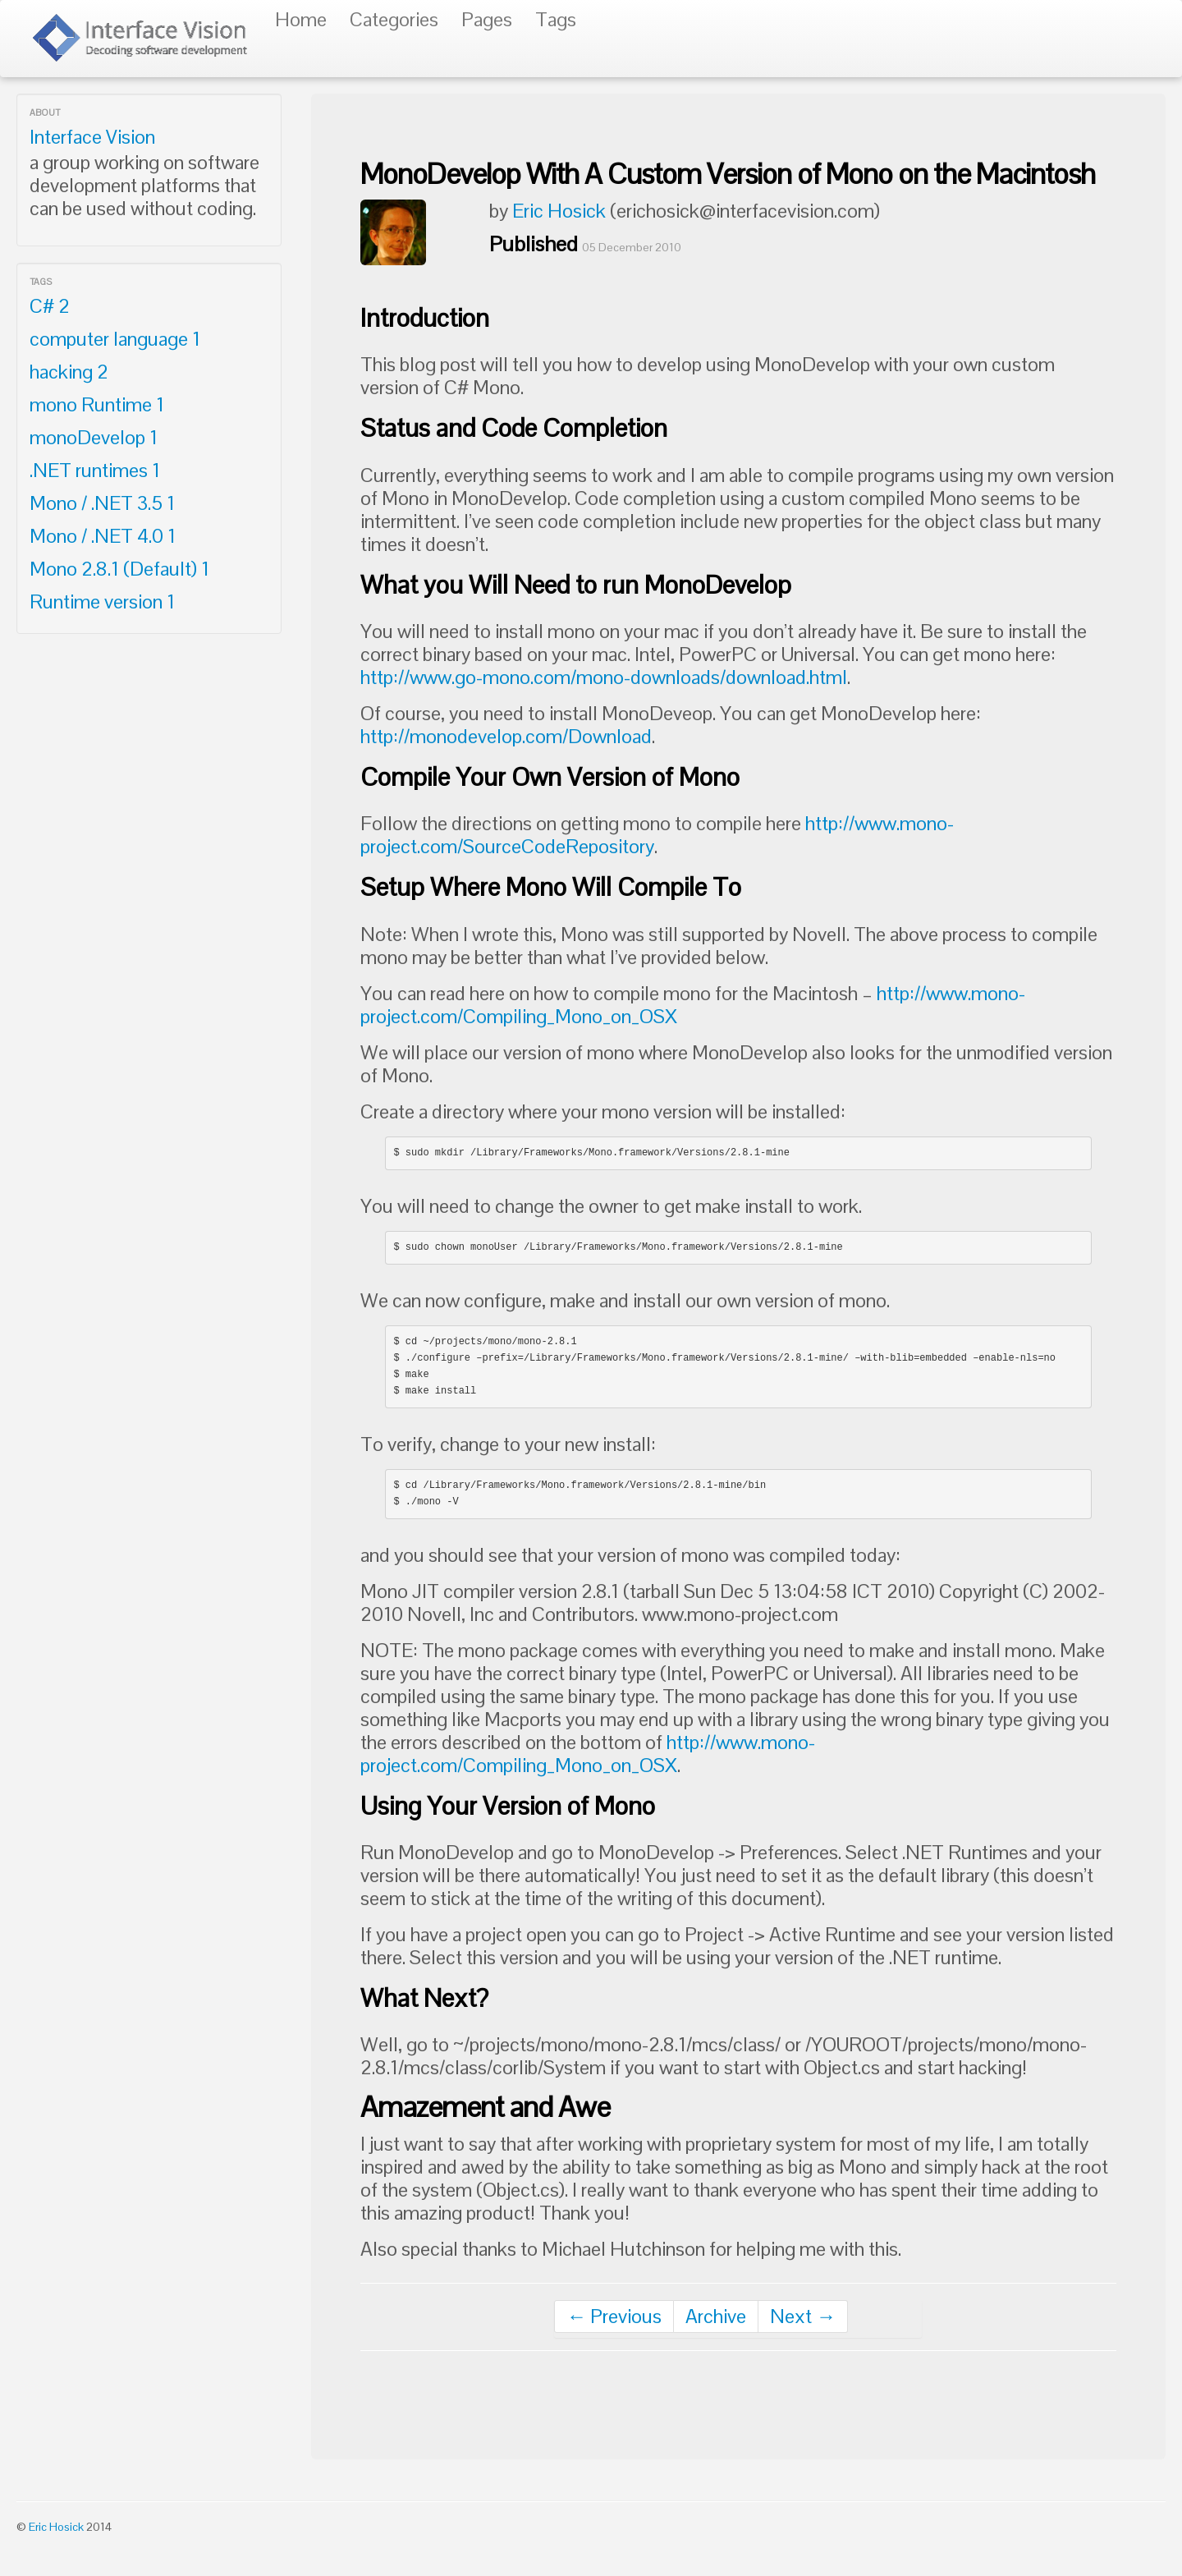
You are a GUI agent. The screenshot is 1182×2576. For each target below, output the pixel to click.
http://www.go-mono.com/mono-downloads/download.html (603, 677)
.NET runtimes (95, 470)
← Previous (614, 2316)
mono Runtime (97, 404)
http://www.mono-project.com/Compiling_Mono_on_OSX (587, 1753)
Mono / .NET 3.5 (102, 503)
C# (50, 306)
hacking (69, 371)
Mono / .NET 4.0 (103, 536)
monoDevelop (94, 437)
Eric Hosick (559, 210)
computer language (115, 338)
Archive (715, 2316)
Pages (486, 19)
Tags (555, 19)
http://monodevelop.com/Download (506, 736)
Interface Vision (92, 136)
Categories (394, 19)
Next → (803, 2316)
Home (301, 19)
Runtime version (102, 601)
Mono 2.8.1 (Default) (119, 568)
